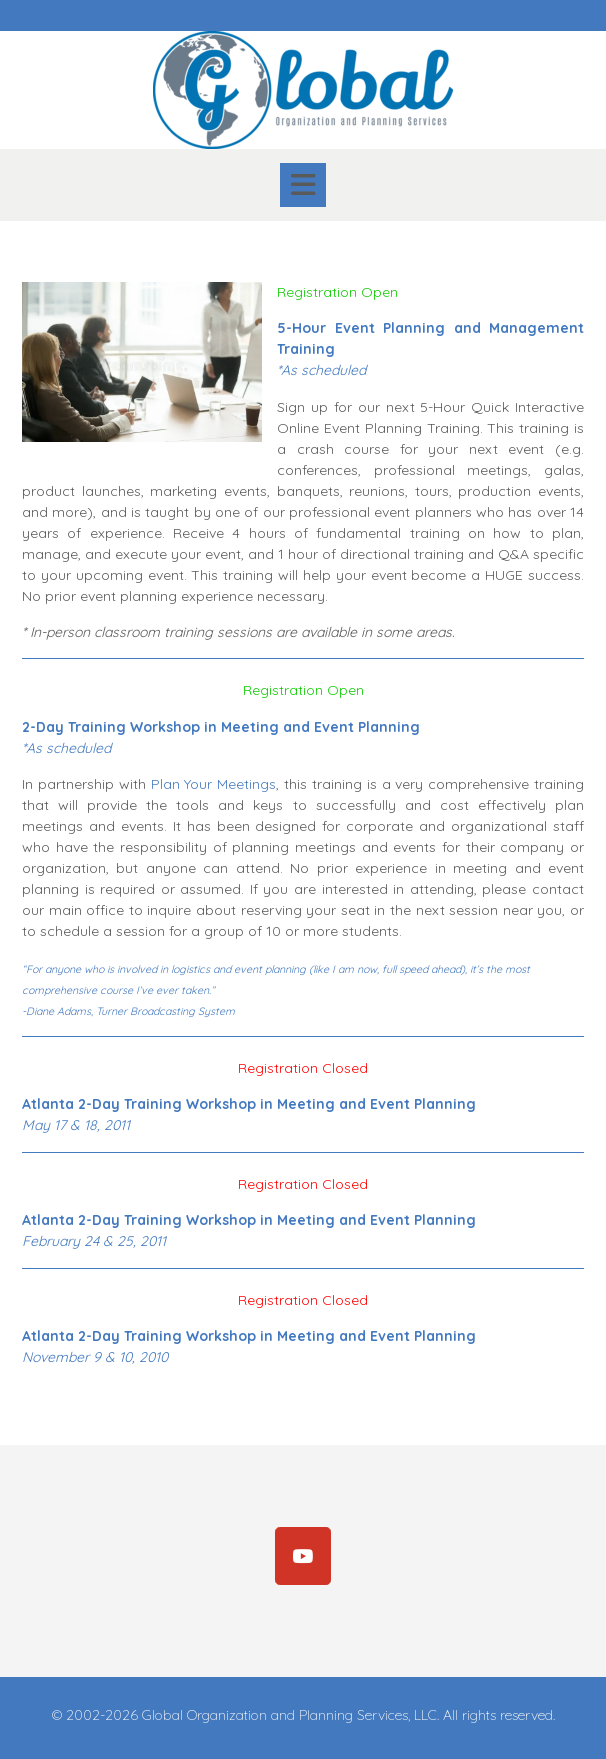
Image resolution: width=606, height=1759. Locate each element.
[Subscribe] (303, 1556)
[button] (303, 185)
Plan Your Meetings (214, 784)
